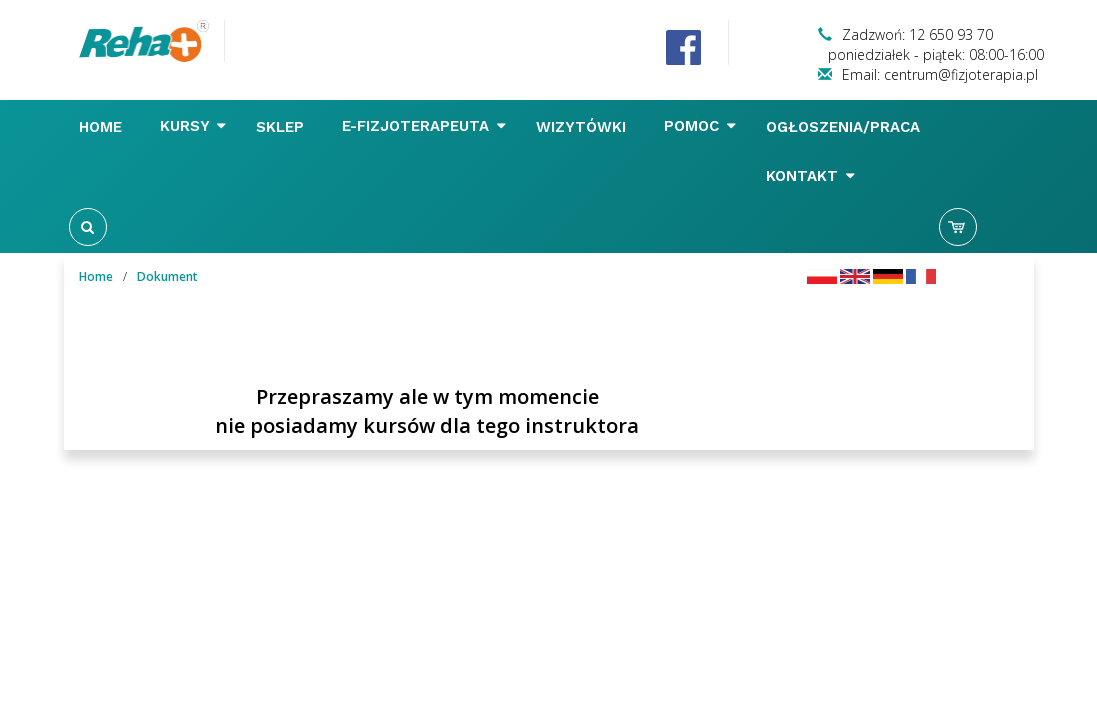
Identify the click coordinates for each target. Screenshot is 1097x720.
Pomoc (700, 126)
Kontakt (810, 176)
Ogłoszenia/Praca (845, 127)
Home (103, 127)
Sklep (282, 127)
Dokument (167, 276)
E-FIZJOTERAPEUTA (424, 126)
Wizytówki (583, 127)
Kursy (193, 126)
